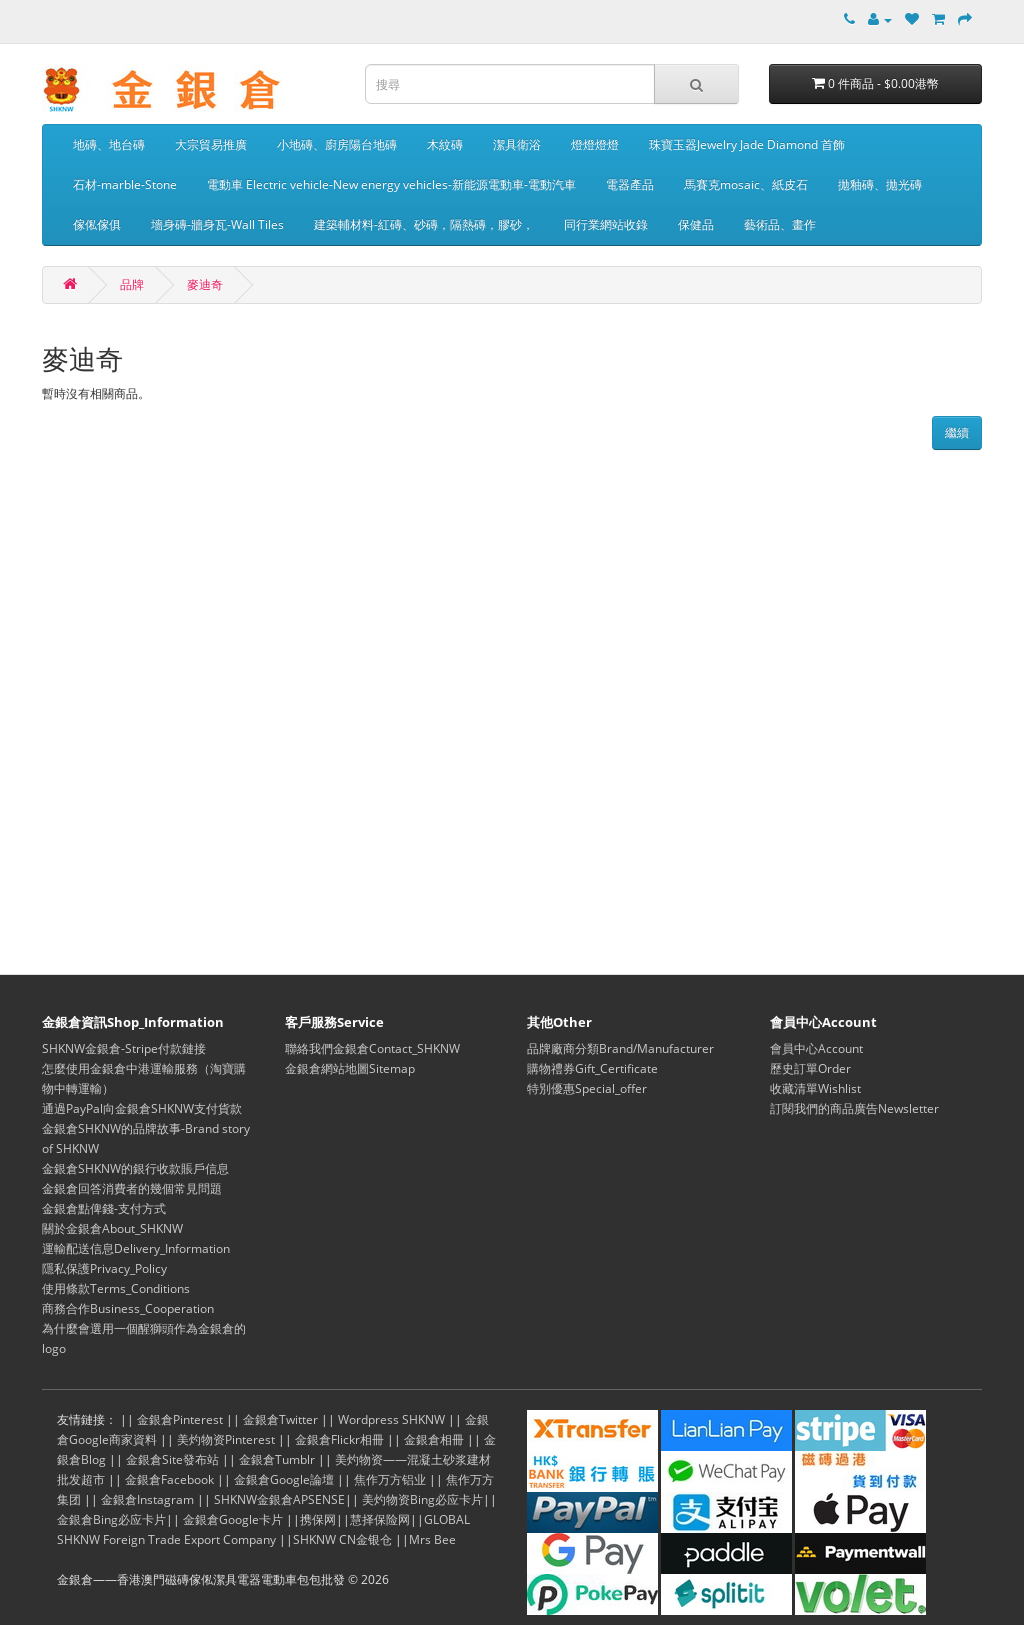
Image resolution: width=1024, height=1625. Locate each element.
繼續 (957, 432)
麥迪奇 (205, 284)
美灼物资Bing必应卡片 (422, 1499)
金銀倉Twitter (280, 1419)
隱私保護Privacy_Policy (104, 1268)
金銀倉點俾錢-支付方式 (104, 1208)
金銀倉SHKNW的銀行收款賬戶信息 (135, 1168)
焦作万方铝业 (390, 1479)
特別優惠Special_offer (587, 1088)
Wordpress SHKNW (391, 1419)
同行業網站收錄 (606, 224)
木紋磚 (445, 144)
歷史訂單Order (810, 1068)
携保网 (318, 1519)
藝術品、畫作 (780, 224)
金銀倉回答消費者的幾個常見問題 (132, 1188)
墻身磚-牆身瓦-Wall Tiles (217, 224)
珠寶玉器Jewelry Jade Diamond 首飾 (747, 144)
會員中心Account (816, 1048)
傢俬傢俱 (97, 224)
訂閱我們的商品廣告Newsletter (854, 1108)
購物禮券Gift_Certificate (592, 1068)
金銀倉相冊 (434, 1439)
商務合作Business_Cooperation (128, 1308)
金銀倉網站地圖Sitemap (350, 1068)
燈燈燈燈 (595, 144)
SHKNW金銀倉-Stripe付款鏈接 (124, 1048)
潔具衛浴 (517, 144)
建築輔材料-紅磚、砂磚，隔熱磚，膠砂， (424, 224)
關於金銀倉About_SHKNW (112, 1228)
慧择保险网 (380, 1519)
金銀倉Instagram (147, 1499)
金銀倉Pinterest (180, 1419)
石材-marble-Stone (125, 184)
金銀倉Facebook (169, 1479)
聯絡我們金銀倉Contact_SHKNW (372, 1048)
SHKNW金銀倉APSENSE (279, 1499)
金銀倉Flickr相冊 (339, 1439)
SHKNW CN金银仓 (342, 1539)
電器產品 (630, 184)
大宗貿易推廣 (211, 144)
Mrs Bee (432, 1539)
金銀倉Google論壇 (284, 1479)
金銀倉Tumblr (277, 1459)
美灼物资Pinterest (226, 1439)
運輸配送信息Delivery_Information (136, 1248)
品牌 (132, 284)
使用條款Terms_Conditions (116, 1288)
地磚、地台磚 (109, 144)
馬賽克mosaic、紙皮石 (746, 184)
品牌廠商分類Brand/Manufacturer (620, 1048)
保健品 (696, 224)
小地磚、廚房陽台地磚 (337, 144)
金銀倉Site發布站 (172, 1459)
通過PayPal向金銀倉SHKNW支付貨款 (142, 1108)
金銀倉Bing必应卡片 (111, 1519)
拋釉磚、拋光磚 (880, 184)
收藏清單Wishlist (815, 1088)
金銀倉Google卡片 (233, 1519)
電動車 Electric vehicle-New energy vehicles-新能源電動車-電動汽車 (391, 184)
